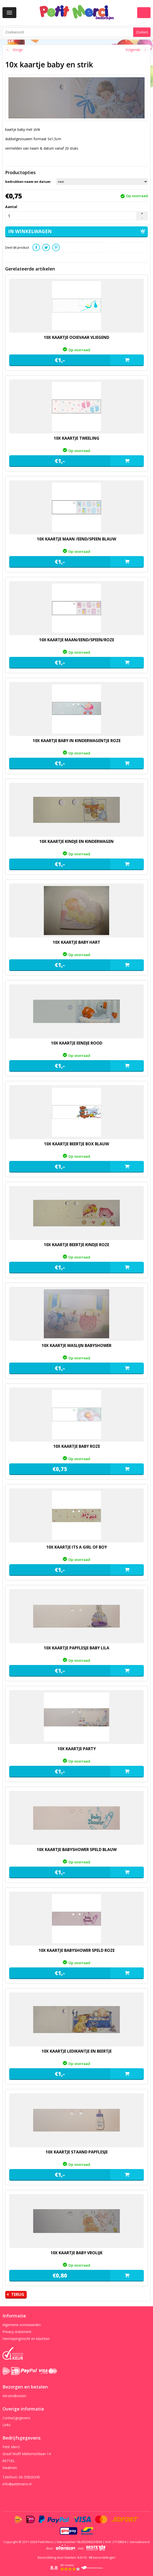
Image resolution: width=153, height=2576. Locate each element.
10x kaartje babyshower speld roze (77, 1950)
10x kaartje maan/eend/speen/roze (76, 640)
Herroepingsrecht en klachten (26, 2338)
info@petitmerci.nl (16, 2484)
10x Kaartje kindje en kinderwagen (76, 841)
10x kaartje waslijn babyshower (76, 1345)
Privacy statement (16, 2331)
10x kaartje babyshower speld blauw (77, 1849)
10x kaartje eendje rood (76, 1043)
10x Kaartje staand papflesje (77, 2152)
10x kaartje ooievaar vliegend (76, 337)
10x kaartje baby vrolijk (76, 2253)
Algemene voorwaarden (21, 2324)
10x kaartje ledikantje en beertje (77, 2051)
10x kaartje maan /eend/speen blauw (76, 539)
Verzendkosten (14, 2395)
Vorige (18, 49)
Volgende (133, 49)
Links (6, 2424)
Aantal (11, 206)
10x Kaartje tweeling (76, 438)
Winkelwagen (144, 12)
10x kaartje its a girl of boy (76, 1547)
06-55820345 (29, 2477)
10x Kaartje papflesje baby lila (76, 1648)
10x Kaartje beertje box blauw (76, 1144)
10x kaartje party (76, 1748)
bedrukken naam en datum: (28, 181)
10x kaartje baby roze (76, 1446)
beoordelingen (102, 2557)
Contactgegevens (16, 2417)
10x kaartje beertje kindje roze (76, 1244)
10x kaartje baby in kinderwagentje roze (77, 740)
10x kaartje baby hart (76, 942)
